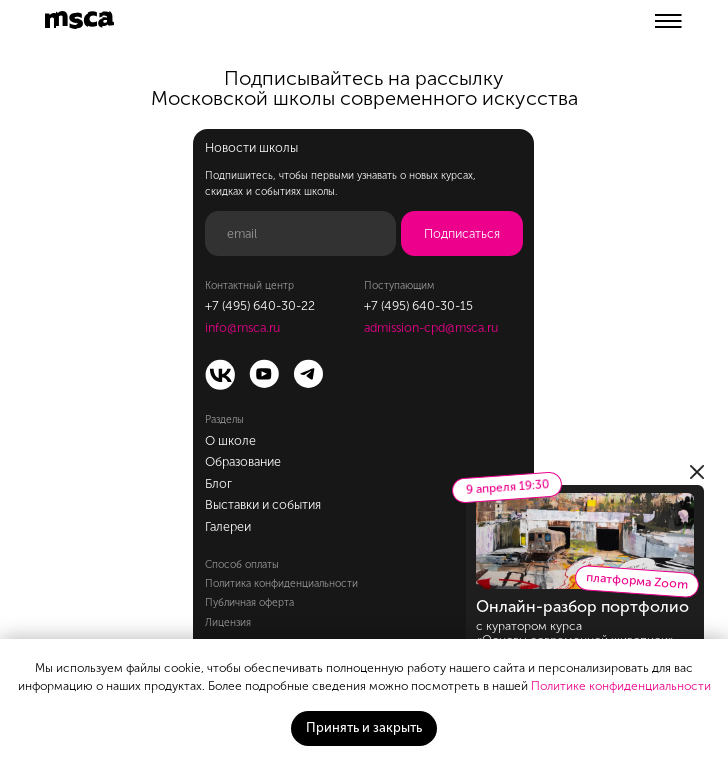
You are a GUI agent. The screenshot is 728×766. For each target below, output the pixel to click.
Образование (243, 461)
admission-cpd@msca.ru (431, 327)
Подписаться (462, 233)
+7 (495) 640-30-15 (418, 305)
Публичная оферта (249, 602)
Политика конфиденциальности (281, 583)
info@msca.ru (242, 327)
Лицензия (228, 622)
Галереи (228, 526)
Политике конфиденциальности (621, 686)
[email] (300, 233)
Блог (218, 483)
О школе (230, 440)
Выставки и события (263, 504)
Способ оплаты (242, 564)
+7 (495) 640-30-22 (260, 305)
